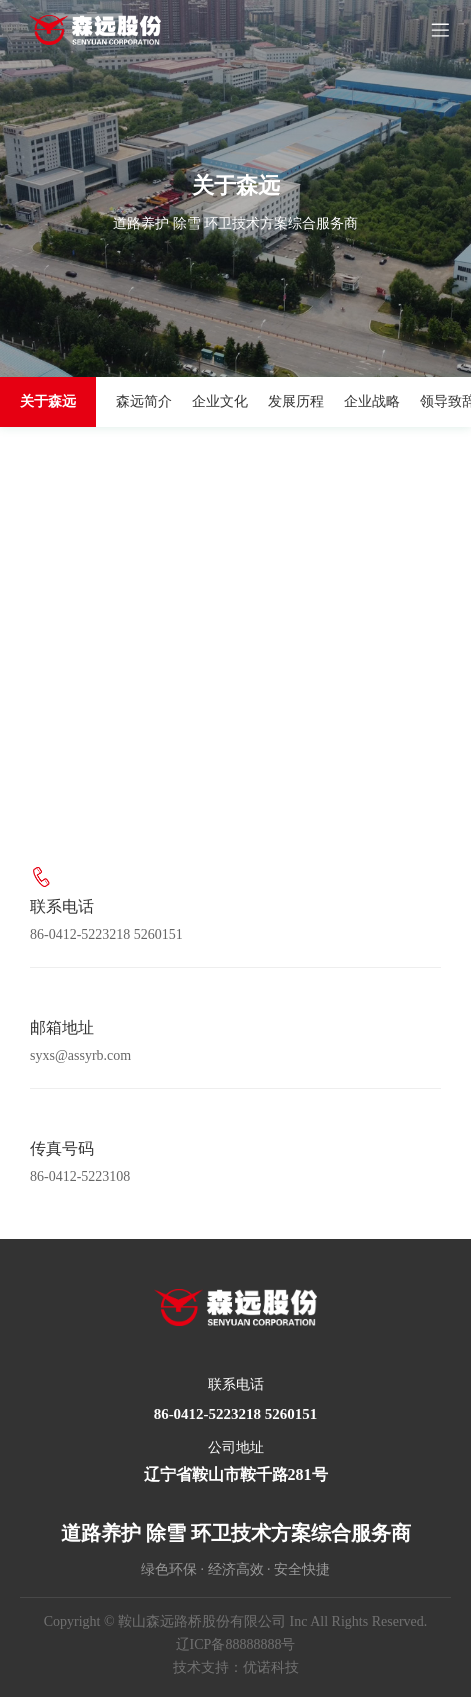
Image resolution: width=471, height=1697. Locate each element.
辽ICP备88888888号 (236, 1644)
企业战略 (372, 401)
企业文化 (220, 401)
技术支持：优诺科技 (236, 1667)
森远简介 (144, 401)
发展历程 (296, 401)
